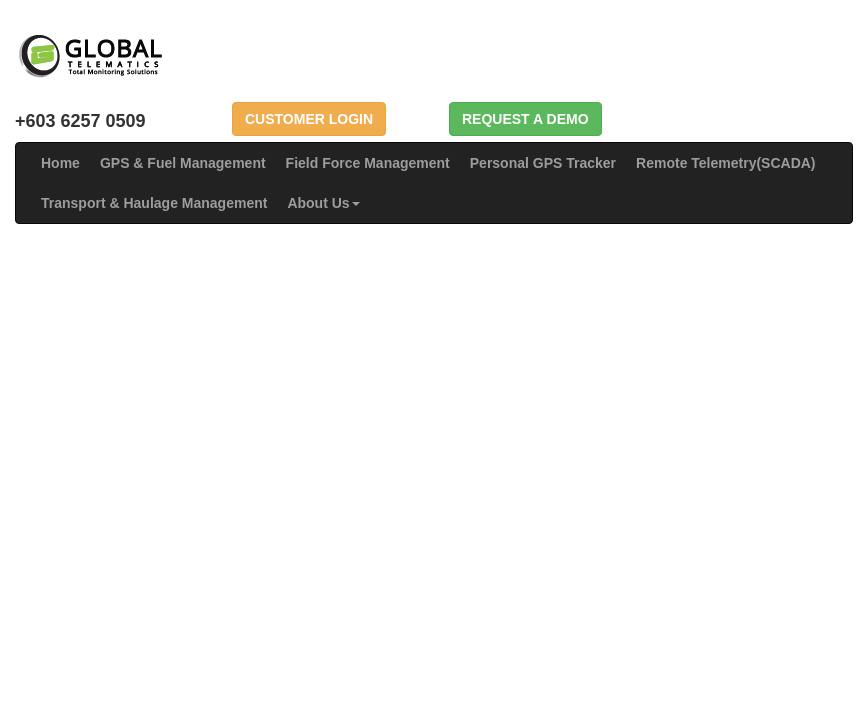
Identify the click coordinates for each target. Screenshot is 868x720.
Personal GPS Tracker (543, 163)
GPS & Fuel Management (183, 163)
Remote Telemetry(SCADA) (725, 163)
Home (60, 163)
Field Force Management (368, 163)
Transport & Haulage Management (154, 203)
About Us (323, 203)
